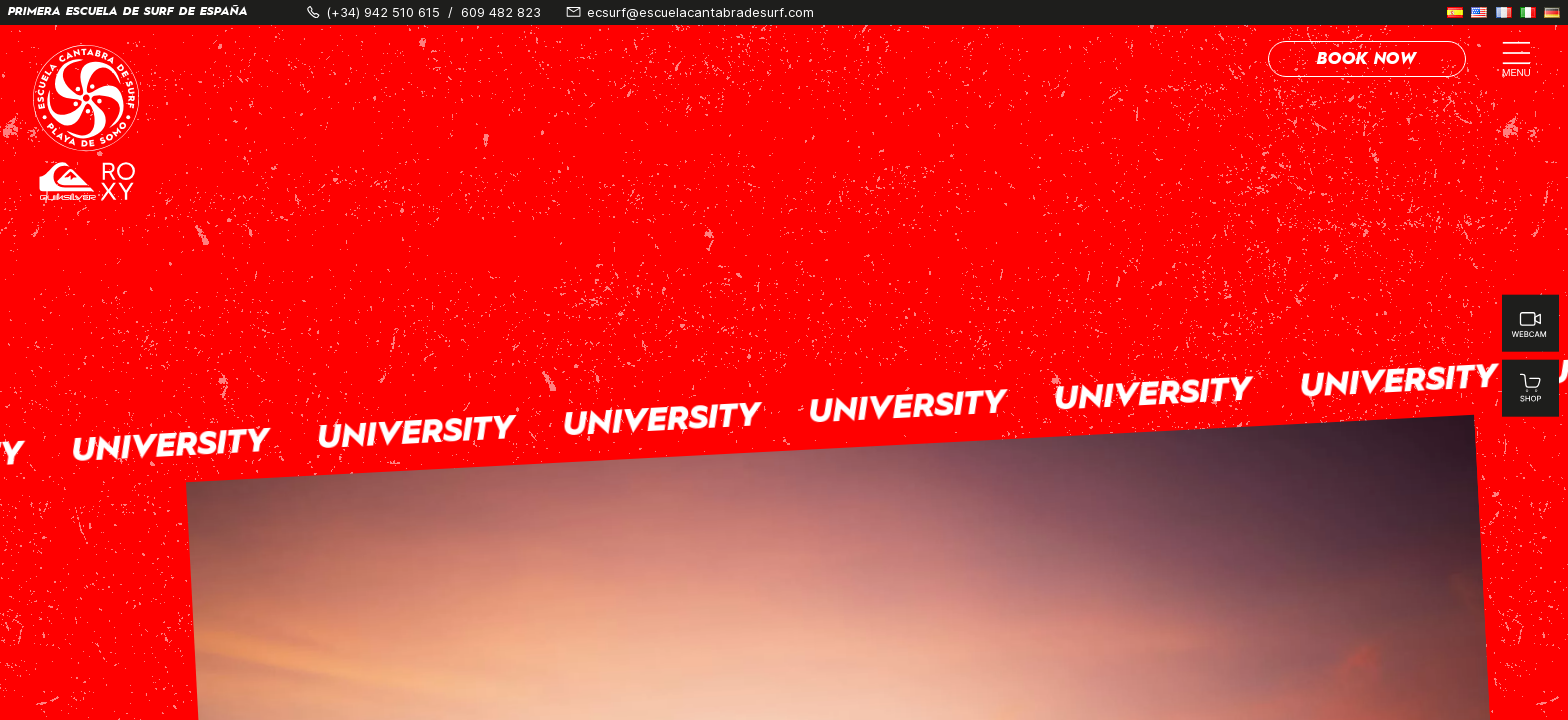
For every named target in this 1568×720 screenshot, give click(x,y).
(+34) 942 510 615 (383, 12)
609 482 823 (501, 12)
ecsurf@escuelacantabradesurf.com (700, 12)
